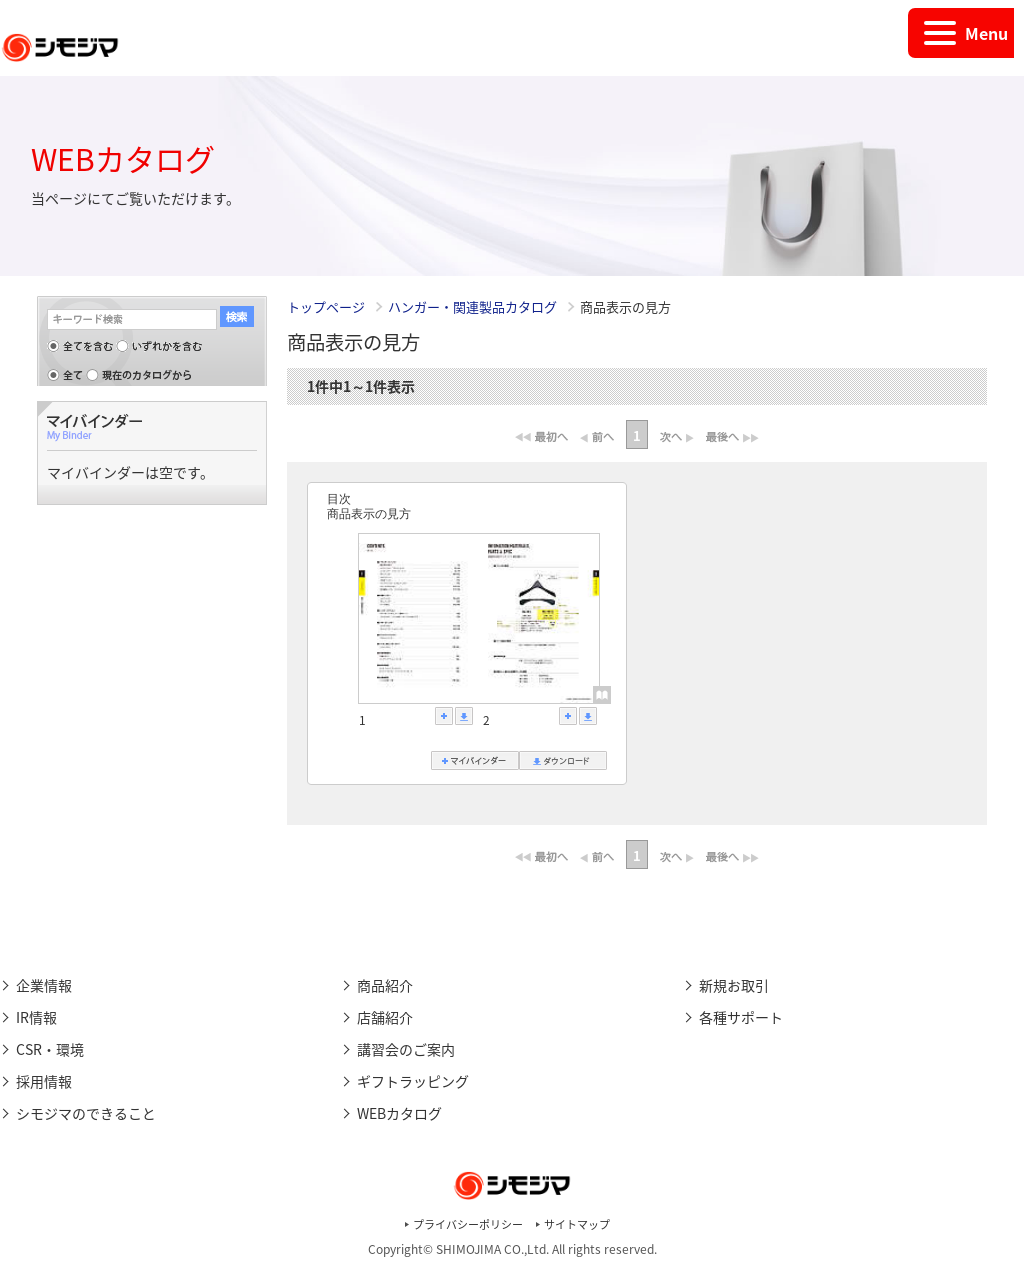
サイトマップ (577, 1224)
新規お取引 (734, 985)
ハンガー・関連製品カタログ (474, 306)
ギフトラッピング (413, 1081)
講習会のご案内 (406, 1049)
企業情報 (44, 985)
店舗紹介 (385, 1017)
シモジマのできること (86, 1113)
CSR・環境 (50, 1049)
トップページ (326, 306)
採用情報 (44, 1081)
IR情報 (36, 1017)
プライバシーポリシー (468, 1224)
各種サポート (741, 1017)
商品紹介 (385, 985)
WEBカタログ (399, 1113)
